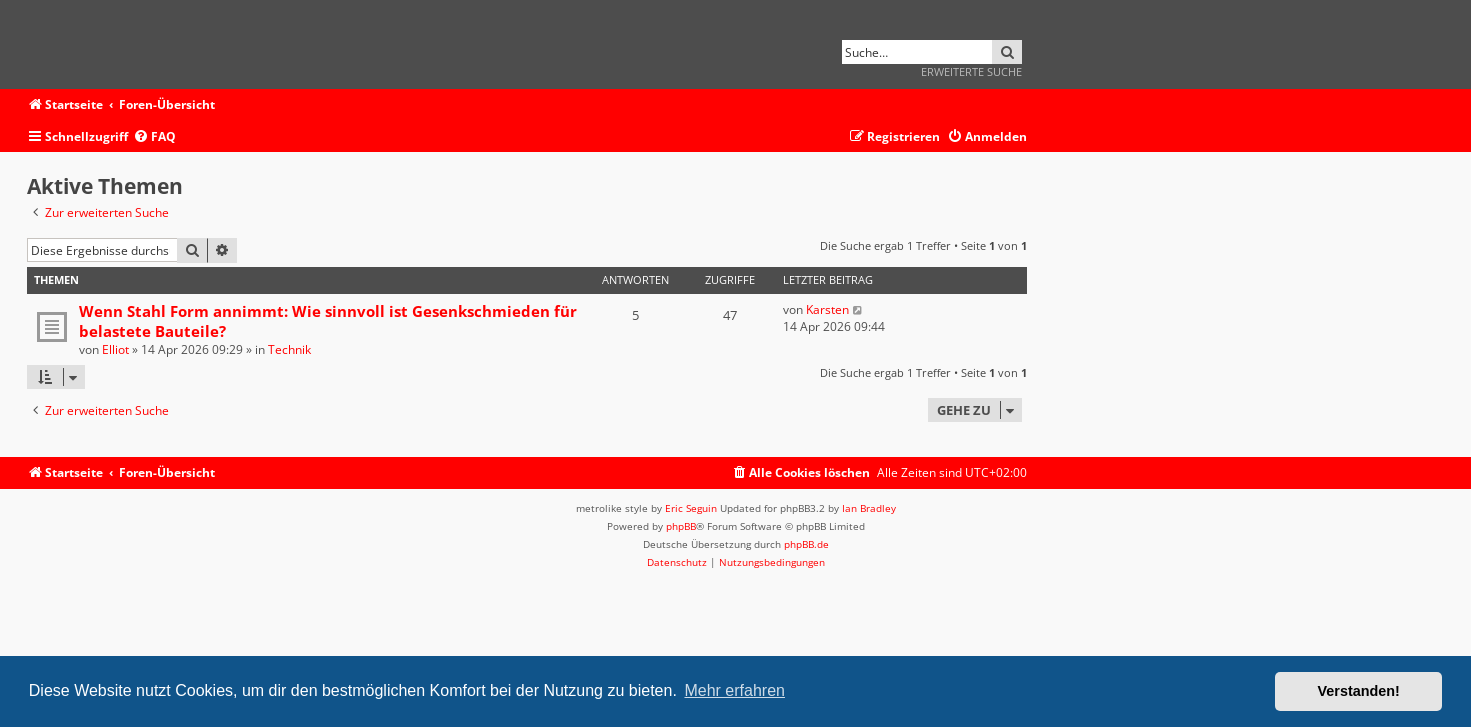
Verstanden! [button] (1359, 691)
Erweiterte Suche (971, 71)
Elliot (115, 349)
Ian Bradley (869, 508)
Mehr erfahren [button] (734, 690)
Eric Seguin (691, 508)
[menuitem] (154, 137)
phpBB (681, 526)
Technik (289, 349)
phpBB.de (806, 544)
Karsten (827, 309)
